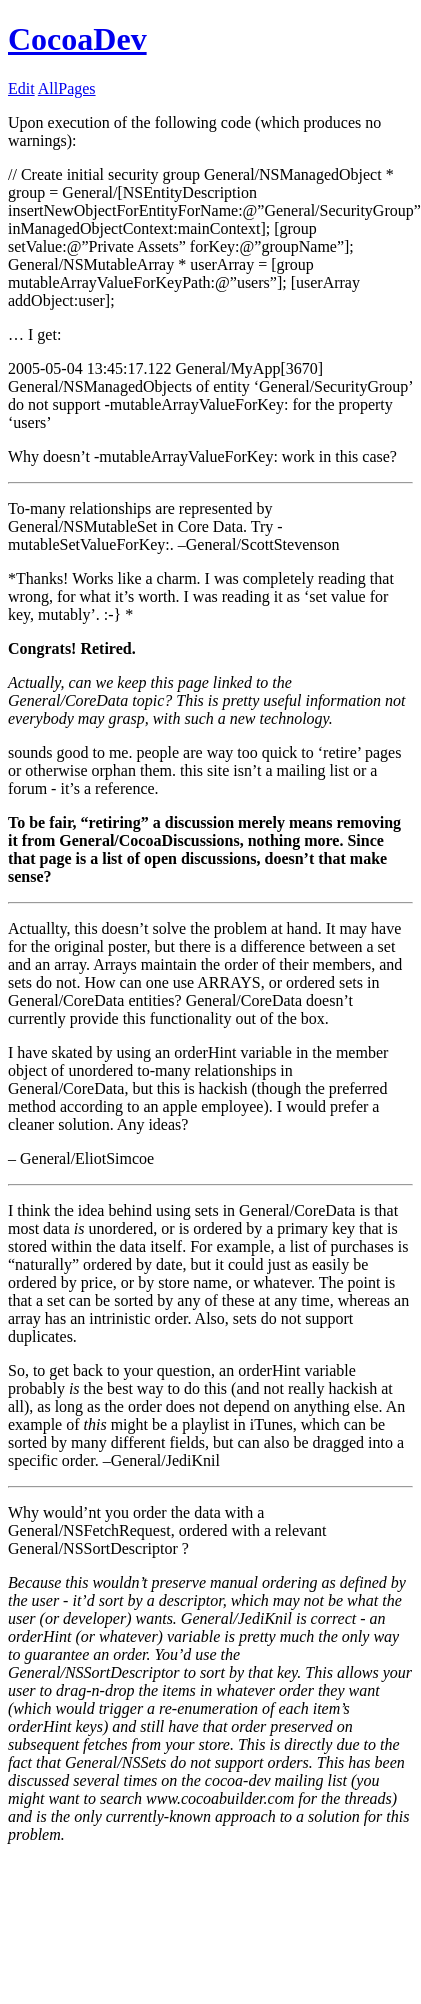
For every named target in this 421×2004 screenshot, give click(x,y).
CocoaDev (77, 39)
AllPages (67, 88)
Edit (21, 88)
